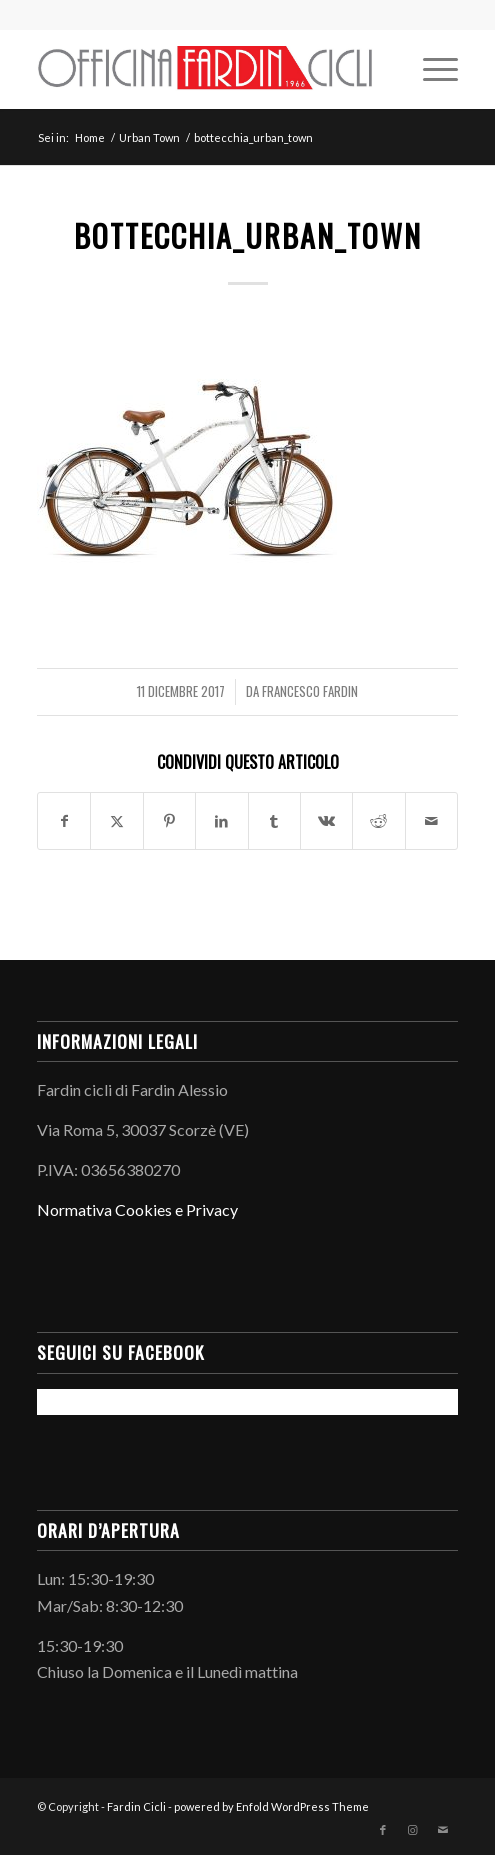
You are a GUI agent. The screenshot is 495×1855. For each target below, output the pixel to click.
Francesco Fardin (310, 691)
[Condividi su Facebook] (64, 821)
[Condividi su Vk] (326, 821)
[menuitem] (430, 69)
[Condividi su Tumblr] (274, 821)
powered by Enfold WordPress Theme (271, 1806)
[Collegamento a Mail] (443, 1830)
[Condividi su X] (116, 821)
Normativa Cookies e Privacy (137, 1209)
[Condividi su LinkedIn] (221, 821)
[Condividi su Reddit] (378, 821)
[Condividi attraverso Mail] (431, 821)
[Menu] (430, 69)
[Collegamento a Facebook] (383, 1830)
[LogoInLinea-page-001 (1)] (205, 69)
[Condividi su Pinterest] (169, 821)
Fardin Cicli (136, 1806)
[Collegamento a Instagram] (413, 1830)
